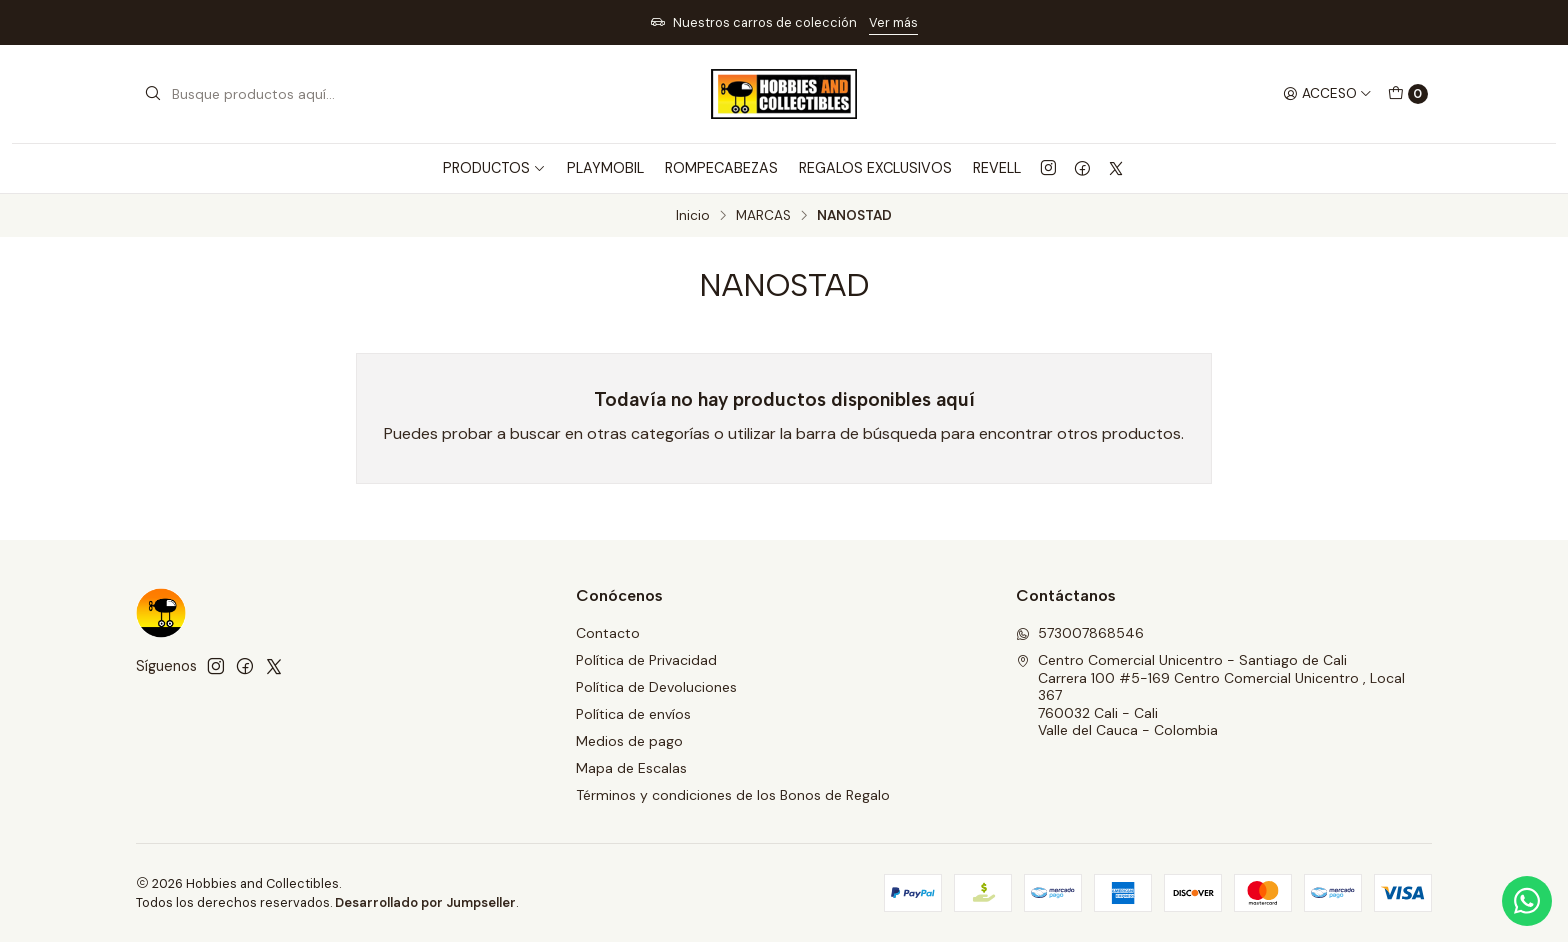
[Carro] (1408, 94)
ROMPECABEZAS (721, 168)
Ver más (893, 22)
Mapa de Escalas (631, 768)
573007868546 (1080, 633)
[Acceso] (1327, 94)
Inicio (693, 216)
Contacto (608, 633)
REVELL (997, 168)
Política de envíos (633, 714)
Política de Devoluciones (656, 687)
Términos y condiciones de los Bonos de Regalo (733, 795)
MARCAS (763, 216)
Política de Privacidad (646, 660)
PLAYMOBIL (605, 168)
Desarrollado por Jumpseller (425, 902)
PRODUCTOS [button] (494, 168)
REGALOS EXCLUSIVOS (875, 168)
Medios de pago (629, 741)
